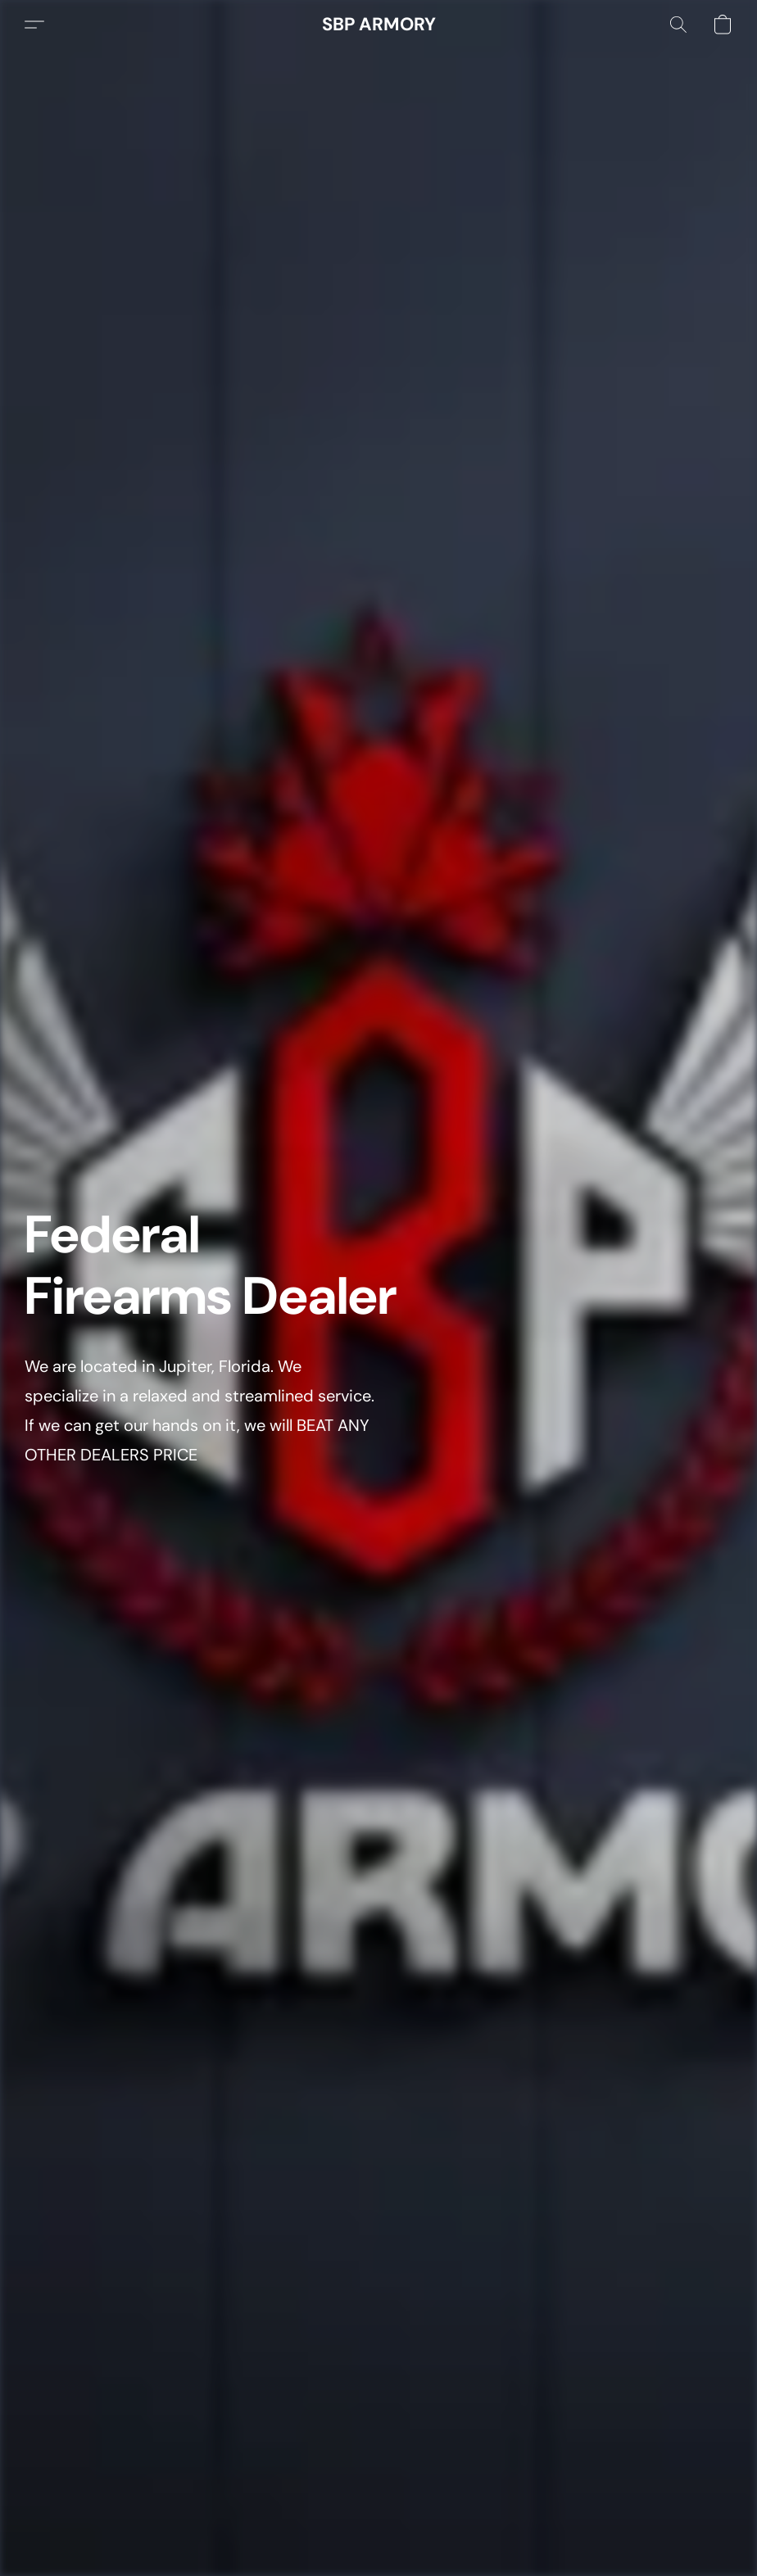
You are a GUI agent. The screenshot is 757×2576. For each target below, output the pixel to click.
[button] (379, 24)
